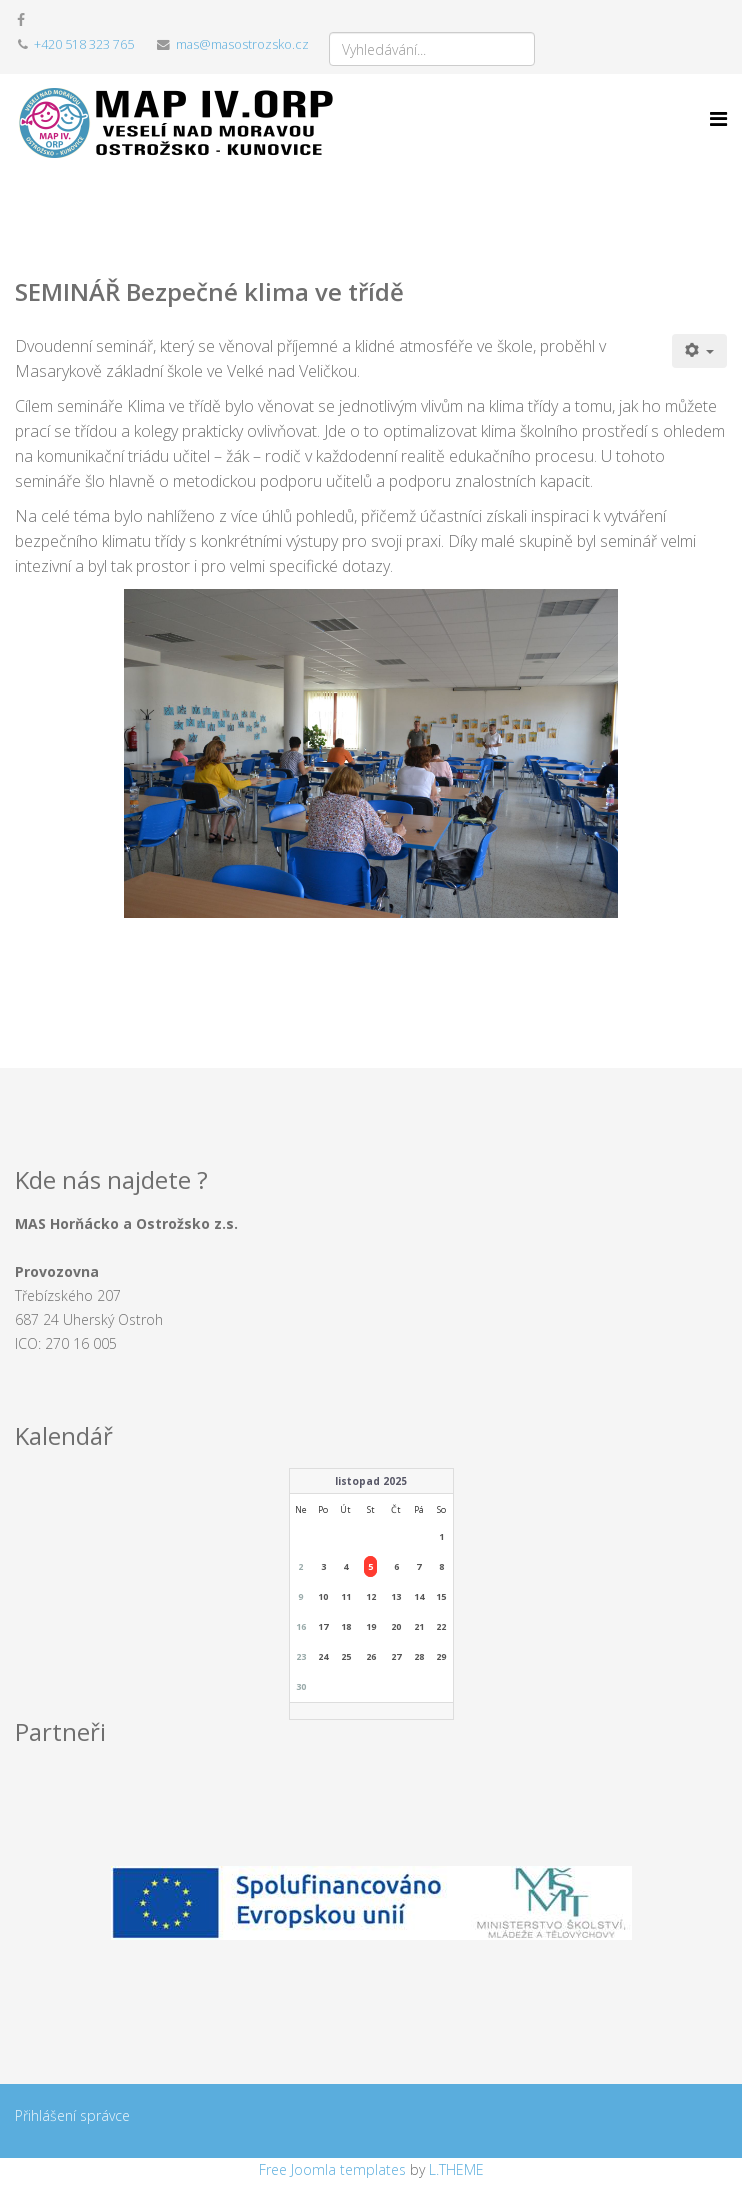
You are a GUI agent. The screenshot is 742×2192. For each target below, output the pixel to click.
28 (419, 1656)
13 (396, 1596)
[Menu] (718, 119)
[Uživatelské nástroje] (700, 351)
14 (419, 1596)
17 (323, 1626)
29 (441, 1656)
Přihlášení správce (72, 2115)
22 (441, 1626)
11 (346, 1596)
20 (396, 1626)
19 (371, 1626)
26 (371, 1656)
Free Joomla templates (332, 2169)
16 (301, 1626)
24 (323, 1656)
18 (346, 1626)
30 (301, 1686)
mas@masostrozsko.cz (242, 44)
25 (346, 1656)
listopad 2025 (371, 1481)
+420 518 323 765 (84, 44)
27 (396, 1656)
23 (301, 1656)
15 (441, 1596)
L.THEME (456, 2169)
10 (323, 1596)
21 (419, 1626)
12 (371, 1596)
